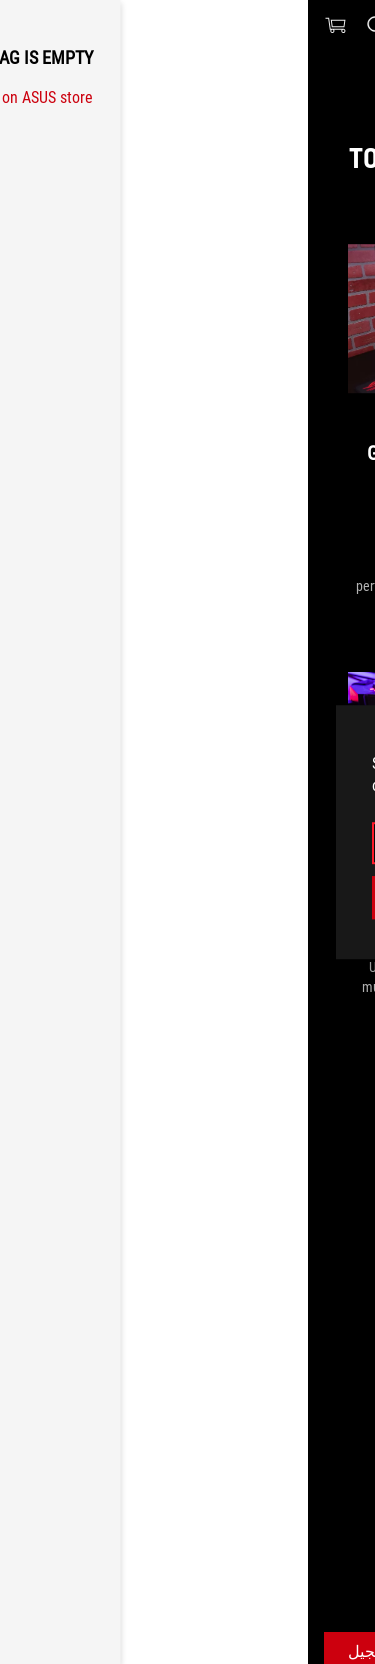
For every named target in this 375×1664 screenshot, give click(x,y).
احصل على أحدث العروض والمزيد (259, 1620)
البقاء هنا (187, 842)
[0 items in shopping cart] (28, 25)
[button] (347, 25)
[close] (324, 729)
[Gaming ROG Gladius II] (224, 1471)
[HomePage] (343, 1471)
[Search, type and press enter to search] (67, 25)
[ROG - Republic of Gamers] (188, 25)
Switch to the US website (187, 896)
